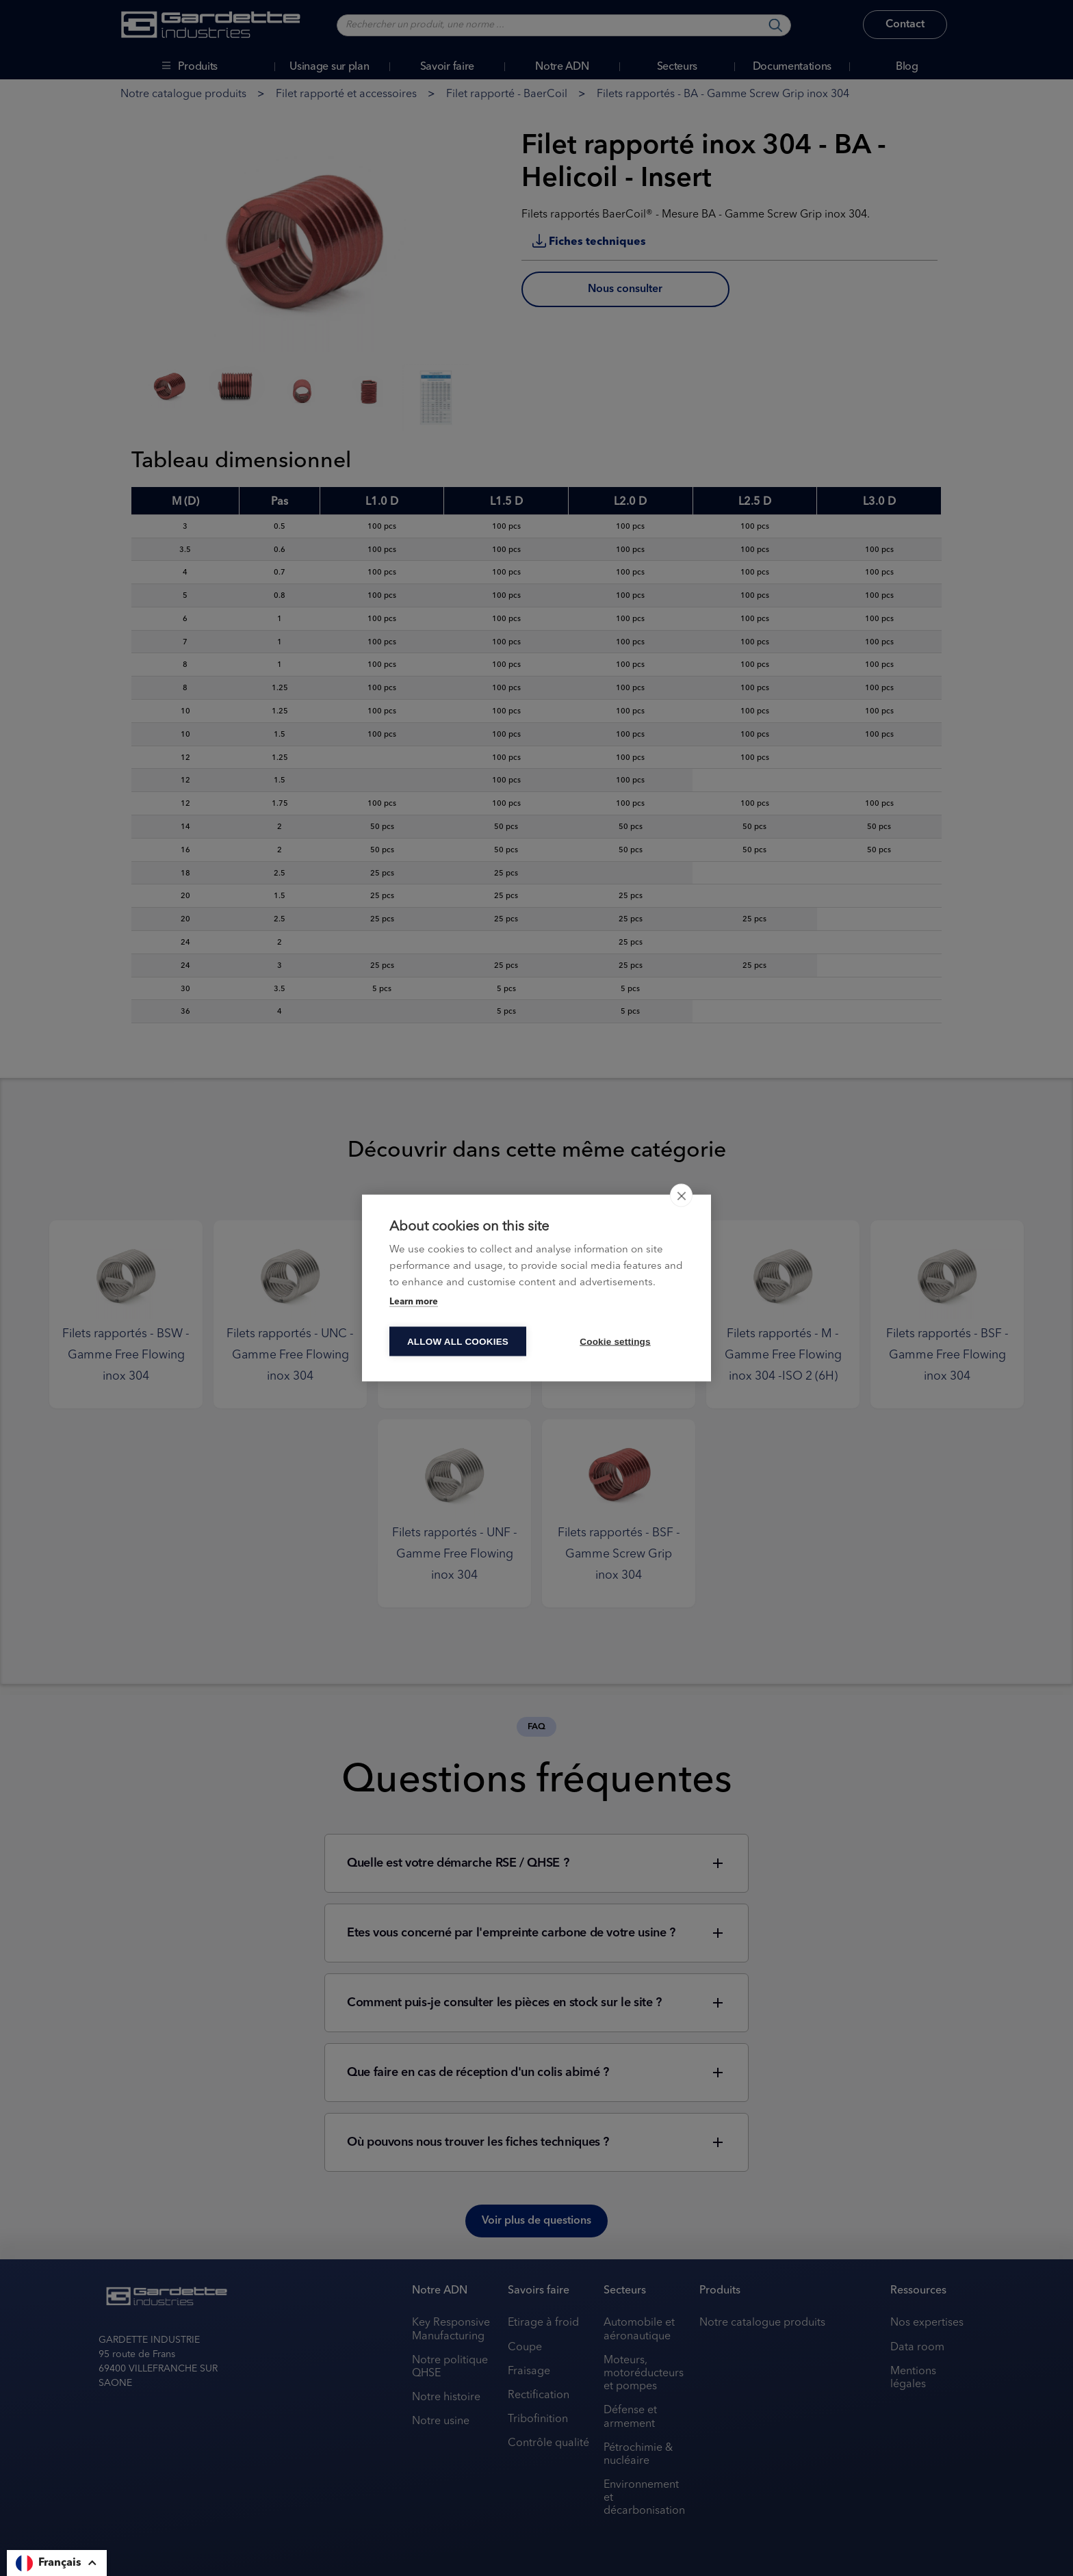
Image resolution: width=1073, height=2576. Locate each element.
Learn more (413, 1302)
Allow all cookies (457, 1342)
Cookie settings (615, 1342)
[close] (681, 1195)
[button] (57, 2563)
